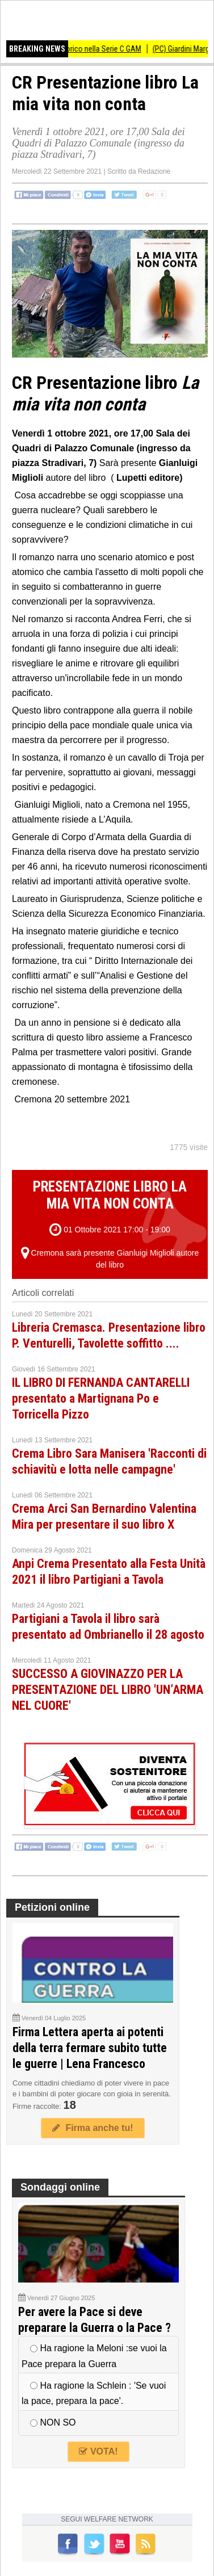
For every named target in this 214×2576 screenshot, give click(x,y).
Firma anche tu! (92, 2128)
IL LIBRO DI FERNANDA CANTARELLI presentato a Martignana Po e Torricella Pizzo (101, 1398)
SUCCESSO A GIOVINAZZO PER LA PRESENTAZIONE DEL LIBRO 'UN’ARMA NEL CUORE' (107, 1690)
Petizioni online (52, 1907)
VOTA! (98, 2451)
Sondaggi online (60, 2187)
